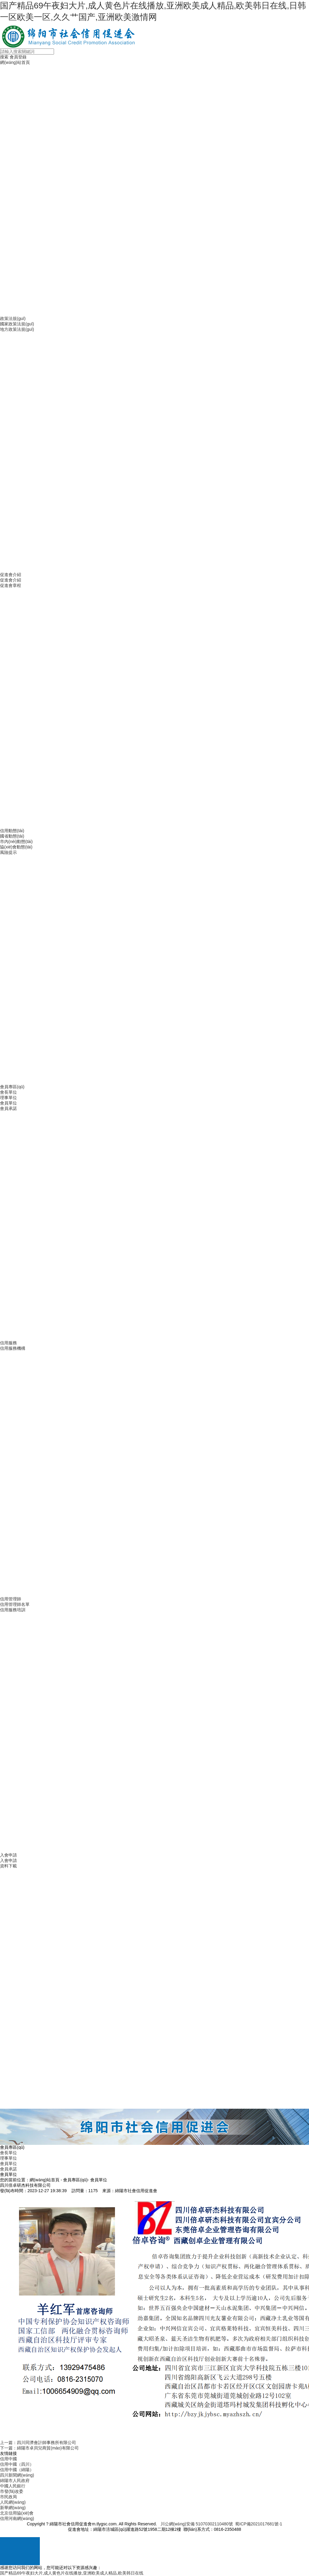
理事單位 (8, 1097)
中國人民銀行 (12, 2486)
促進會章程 (10, 585)
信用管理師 (10, 1599)
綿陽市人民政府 (15, 2480)
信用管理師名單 (15, 1604)
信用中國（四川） (17, 2464)
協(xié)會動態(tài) (16, 847)
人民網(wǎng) (13, 2502)
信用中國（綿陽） (17, 2469)
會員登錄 (18, 57)
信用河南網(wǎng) (17, 2518)
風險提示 (8, 852)
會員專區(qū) (12, 1086)
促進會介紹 (10, 574)
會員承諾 (8, 1108)
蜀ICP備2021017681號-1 (258, 2523)
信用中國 (8, 2458)
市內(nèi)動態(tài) (16, 841)
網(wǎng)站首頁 (15, 62)
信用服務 (8, 1342)
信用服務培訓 (12, 1609)
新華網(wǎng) (13, 2507)
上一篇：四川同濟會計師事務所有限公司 (38, 2442)
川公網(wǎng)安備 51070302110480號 (197, 2523)
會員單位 (8, 1103)
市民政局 (8, 2496)
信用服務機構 (12, 1348)
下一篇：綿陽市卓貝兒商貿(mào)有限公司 (39, 2448)
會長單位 (8, 1092)
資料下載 (8, 1865)
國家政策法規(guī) (17, 323)
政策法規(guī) (13, 318)
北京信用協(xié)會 (16, 2513)
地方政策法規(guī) (17, 329)
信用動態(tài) (12, 830)
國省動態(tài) (12, 836)
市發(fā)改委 (11, 2491)
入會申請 (8, 1855)
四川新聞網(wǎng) (17, 2475)
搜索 (4, 57)
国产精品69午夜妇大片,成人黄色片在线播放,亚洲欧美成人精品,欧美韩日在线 (71, 2573)
